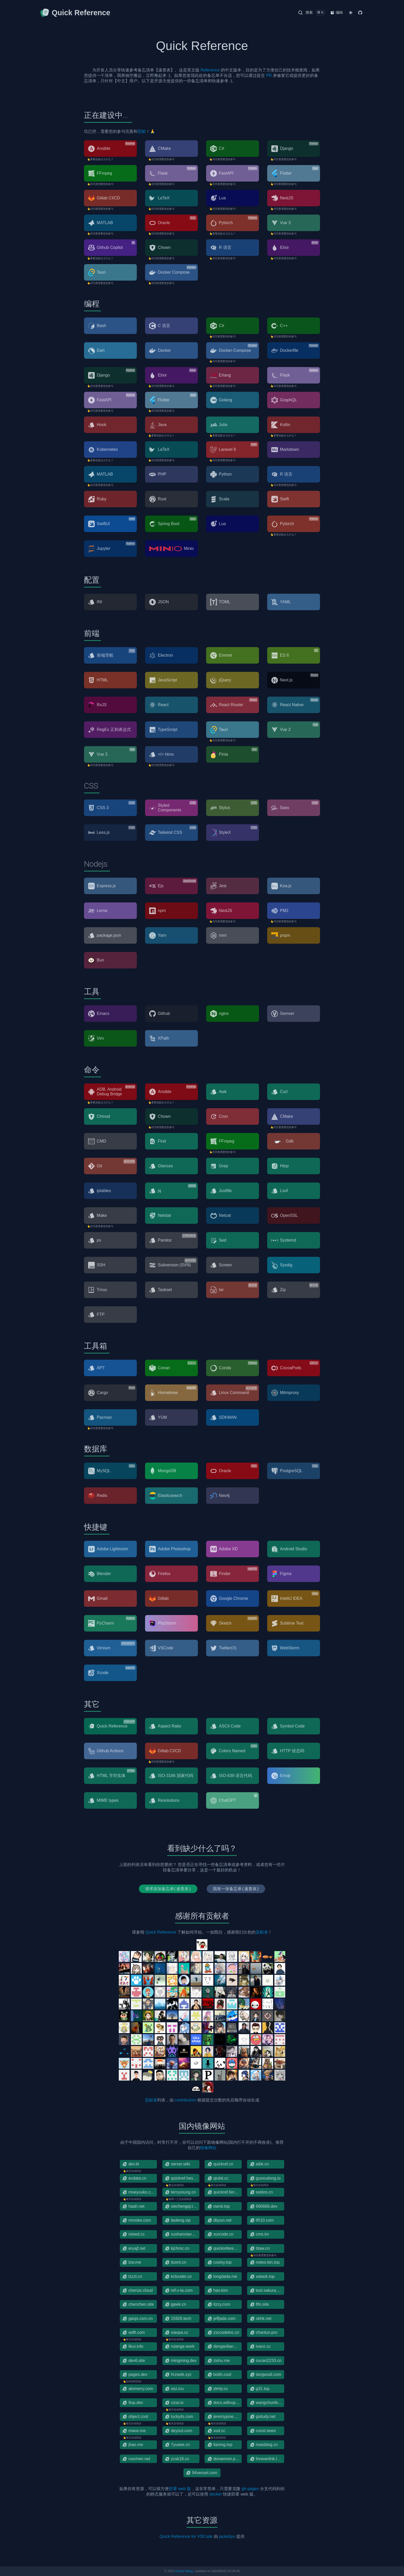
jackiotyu (227, 2536)
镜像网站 (208, 2148)
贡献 (142, 131)
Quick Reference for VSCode (186, 2536)
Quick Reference (160, 1932)
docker (215, 2494)
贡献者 (262, 1932)
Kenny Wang (184, 2571)
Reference (210, 70)
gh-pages (250, 2489)
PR (269, 75)
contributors (185, 2100)
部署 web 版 (180, 2489)
